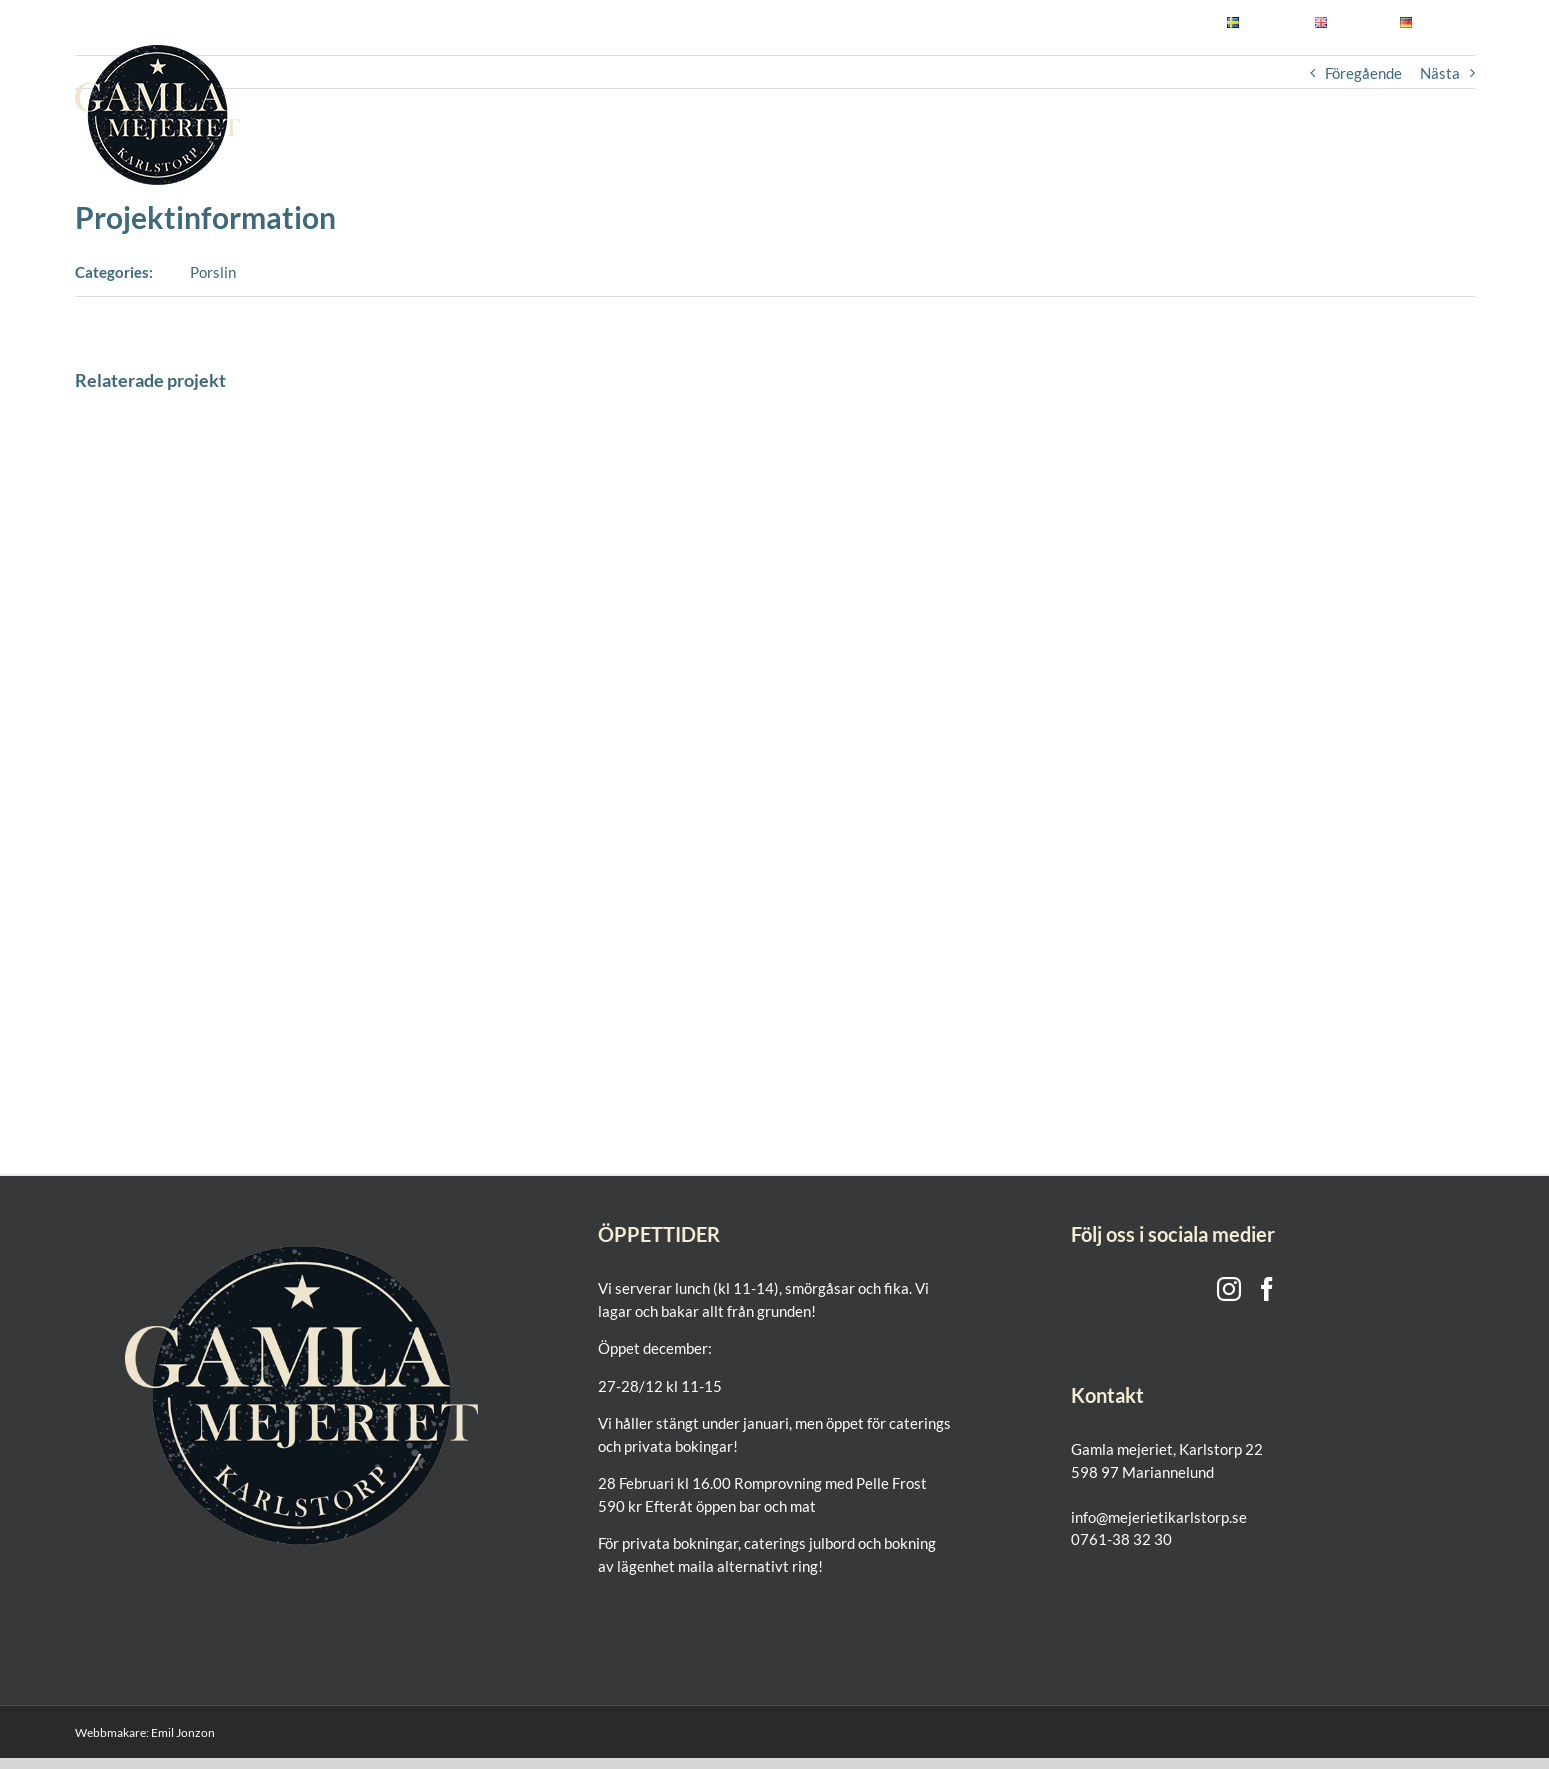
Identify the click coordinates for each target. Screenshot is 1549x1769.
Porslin (213, 272)
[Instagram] (1229, 1289)
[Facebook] (1267, 1289)
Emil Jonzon (183, 1732)
